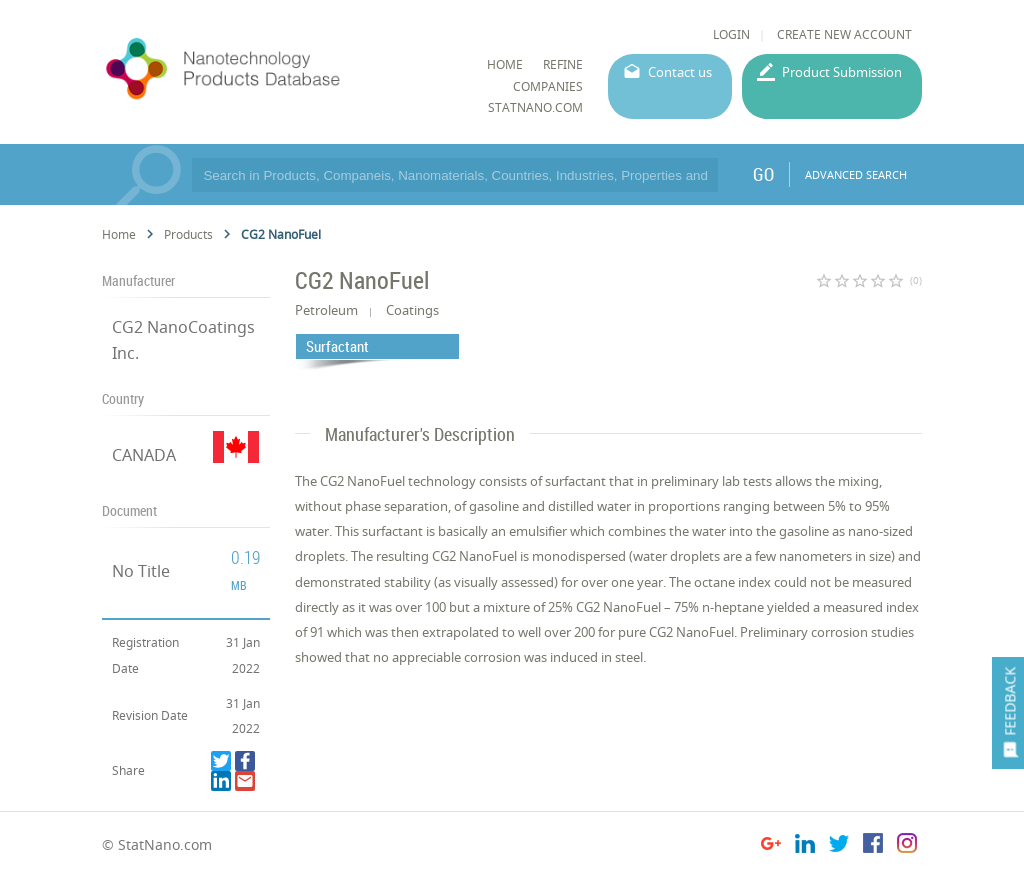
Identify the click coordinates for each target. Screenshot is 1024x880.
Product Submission (842, 72)
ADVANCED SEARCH (856, 174)
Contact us (680, 72)
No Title (141, 571)
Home (119, 234)
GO (763, 174)
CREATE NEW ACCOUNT (844, 34)
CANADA (144, 455)
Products (188, 234)
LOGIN (731, 34)
